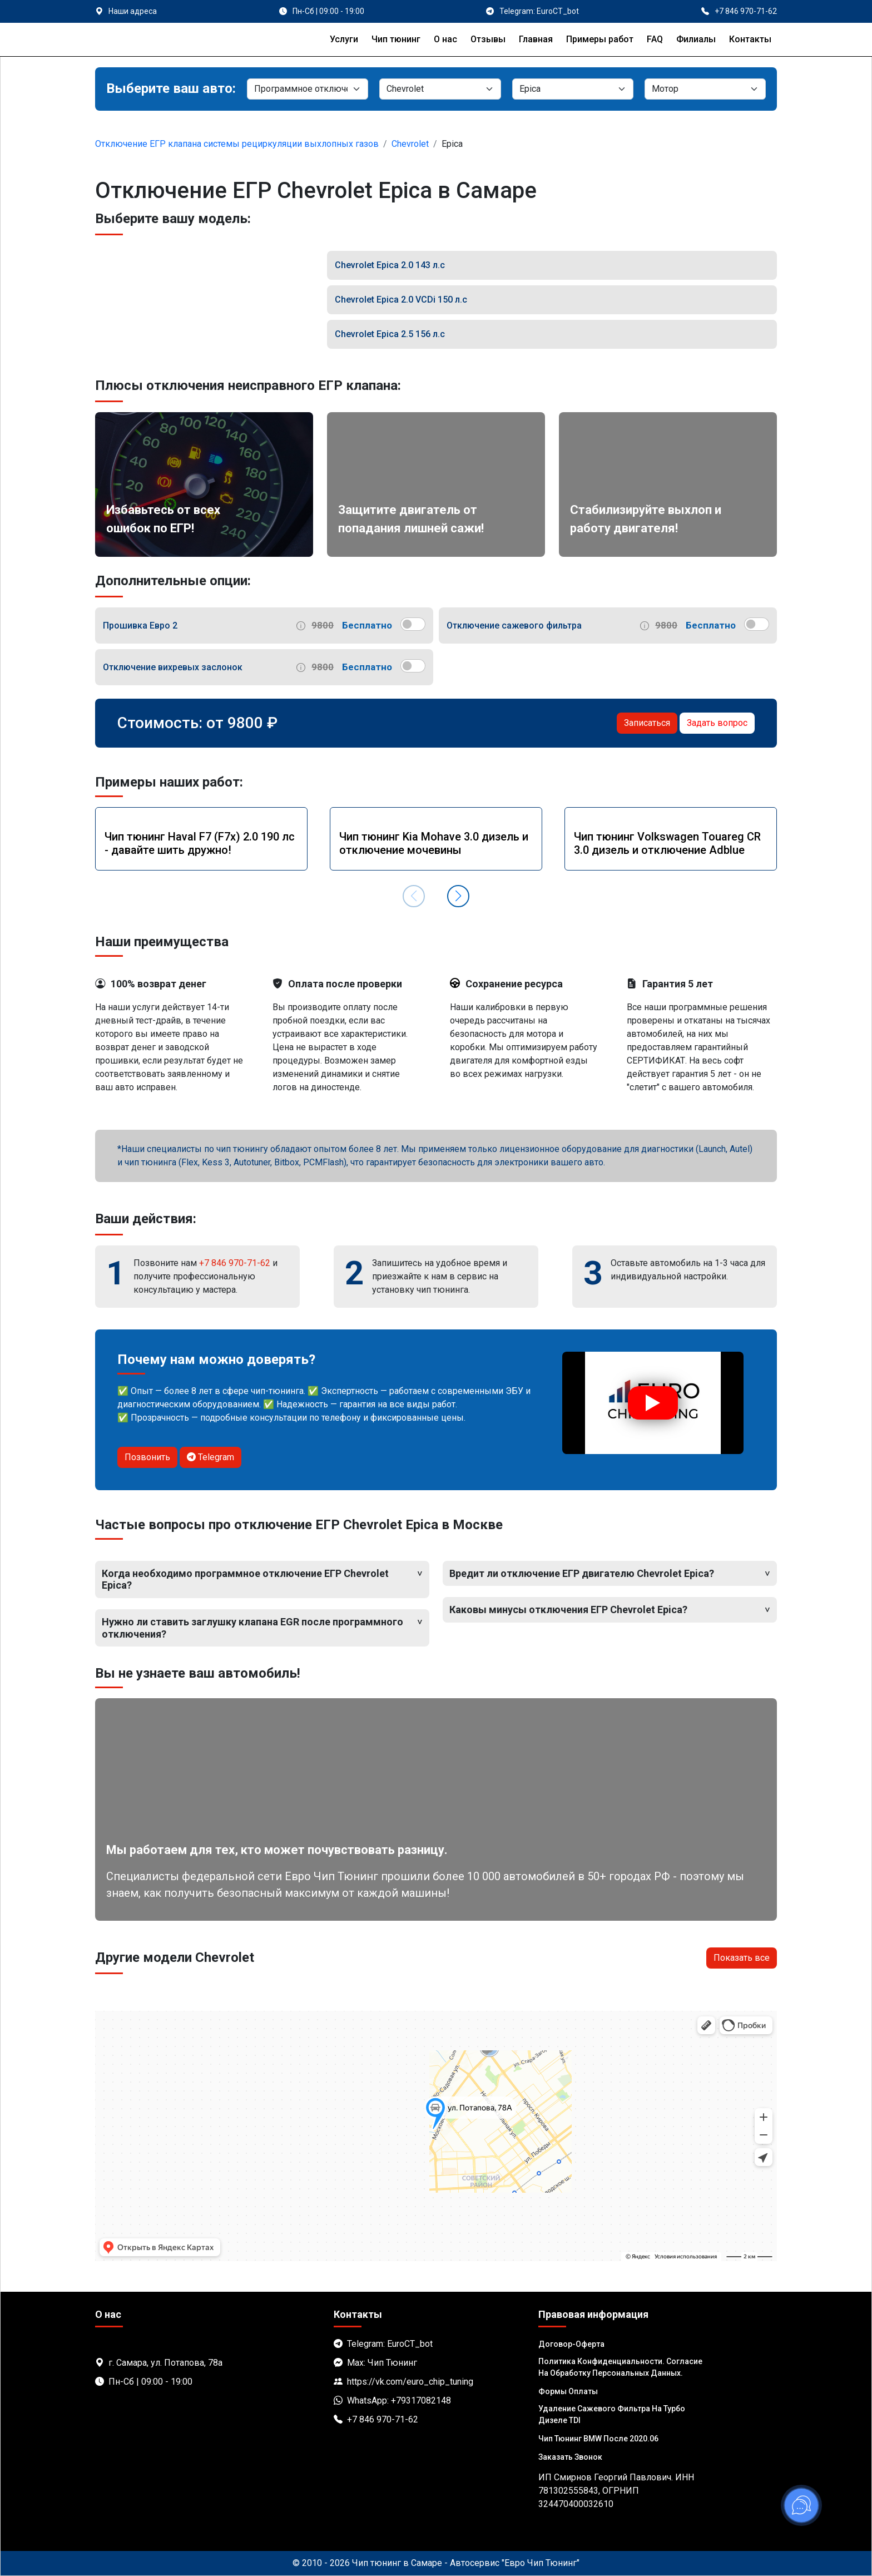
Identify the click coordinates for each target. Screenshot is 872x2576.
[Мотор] (705, 89)
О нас (445, 39)
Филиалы (696, 39)
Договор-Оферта (571, 2344)
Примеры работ (599, 39)
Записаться (647, 723)
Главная (536, 39)
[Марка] (440, 89)
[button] (458, 896)
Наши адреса (132, 11)
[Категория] (307, 89)
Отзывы (488, 39)
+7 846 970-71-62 (234, 1263)
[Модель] (572, 89)
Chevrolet (410, 144)
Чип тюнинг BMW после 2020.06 (598, 2438)
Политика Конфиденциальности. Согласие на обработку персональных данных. (620, 2367)
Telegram (210, 1457)
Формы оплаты (568, 2391)
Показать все (742, 1957)
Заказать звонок (570, 2457)
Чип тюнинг (395, 39)
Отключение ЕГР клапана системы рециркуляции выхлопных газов (237, 144)
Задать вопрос (717, 723)
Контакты (750, 39)
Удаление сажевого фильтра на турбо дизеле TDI (611, 2414)
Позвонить (147, 1457)
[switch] (412, 624)
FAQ (655, 39)
